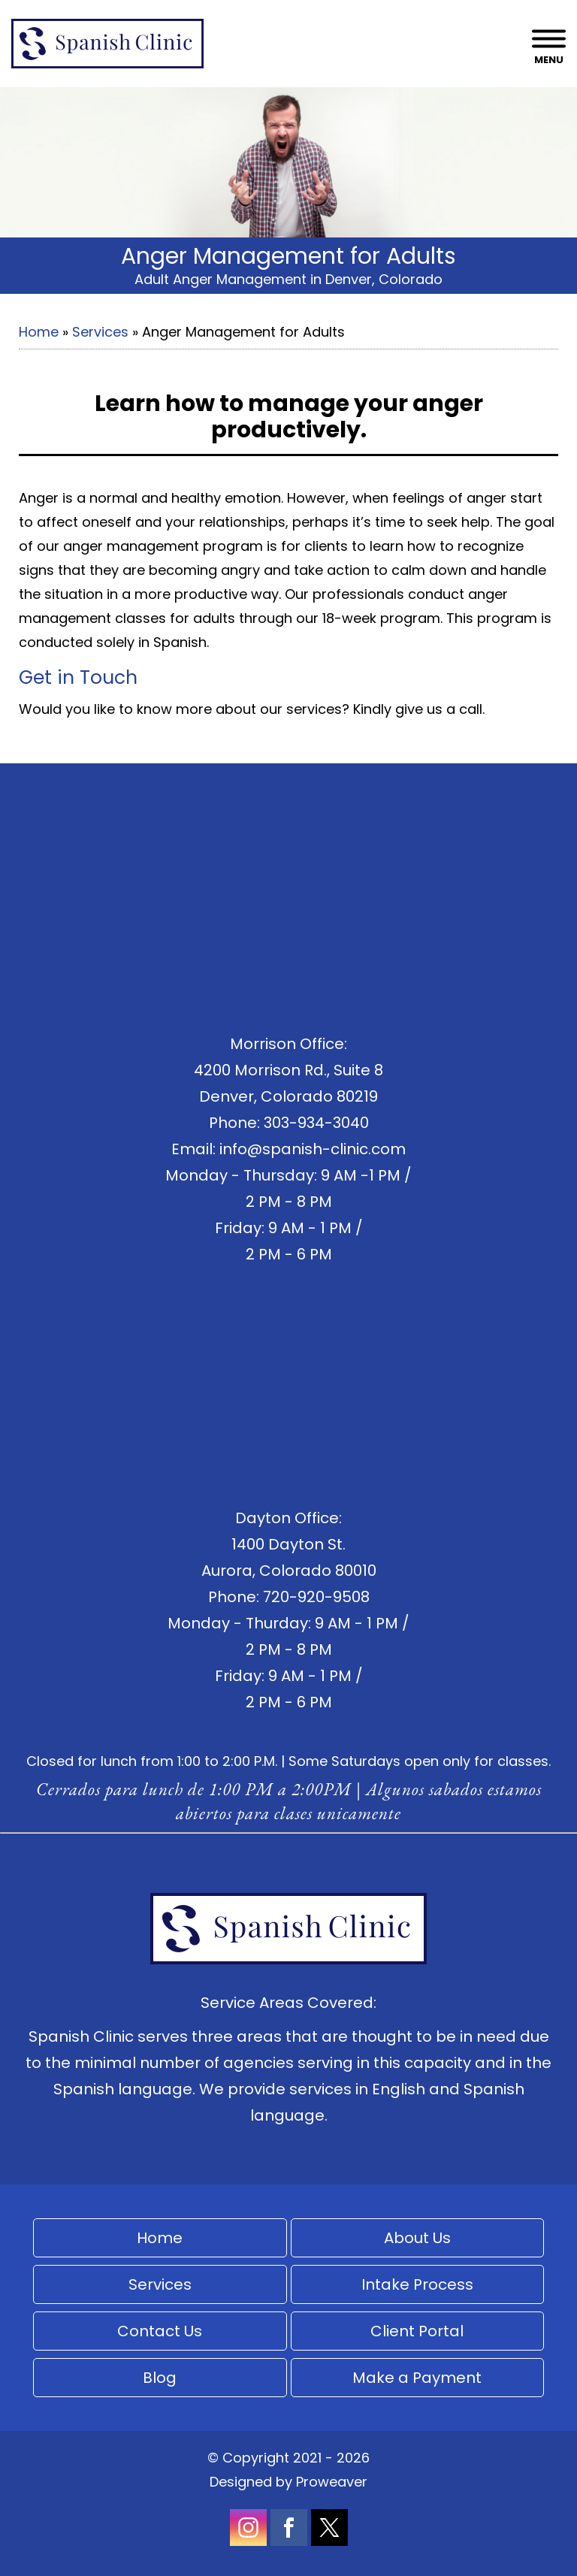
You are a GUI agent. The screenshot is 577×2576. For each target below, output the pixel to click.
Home (39, 332)
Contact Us (159, 2331)
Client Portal (417, 2331)
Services (100, 332)
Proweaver (331, 2481)
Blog (160, 2377)
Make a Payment (417, 2377)
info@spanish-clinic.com (312, 1149)
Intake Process (417, 2284)
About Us (417, 2237)
